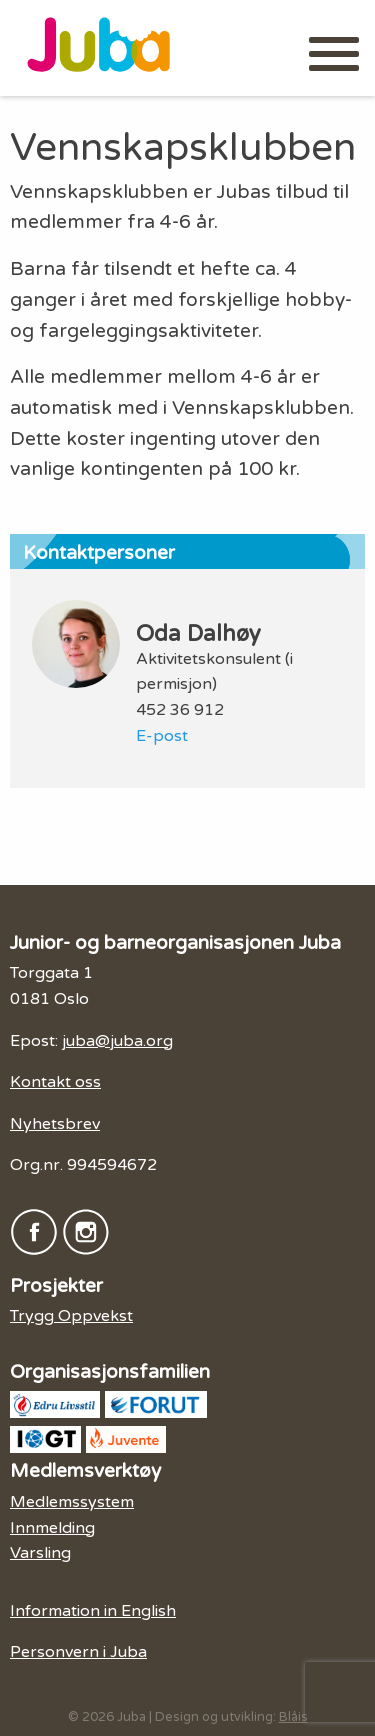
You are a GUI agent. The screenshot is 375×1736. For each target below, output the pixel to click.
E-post (162, 736)
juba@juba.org (117, 1041)
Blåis (293, 1717)
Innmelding (52, 1528)
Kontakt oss (55, 1082)
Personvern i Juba (78, 1652)
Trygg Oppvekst (71, 1316)
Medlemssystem (72, 1502)
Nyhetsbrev (55, 1124)
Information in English (93, 1611)
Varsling (40, 1553)
